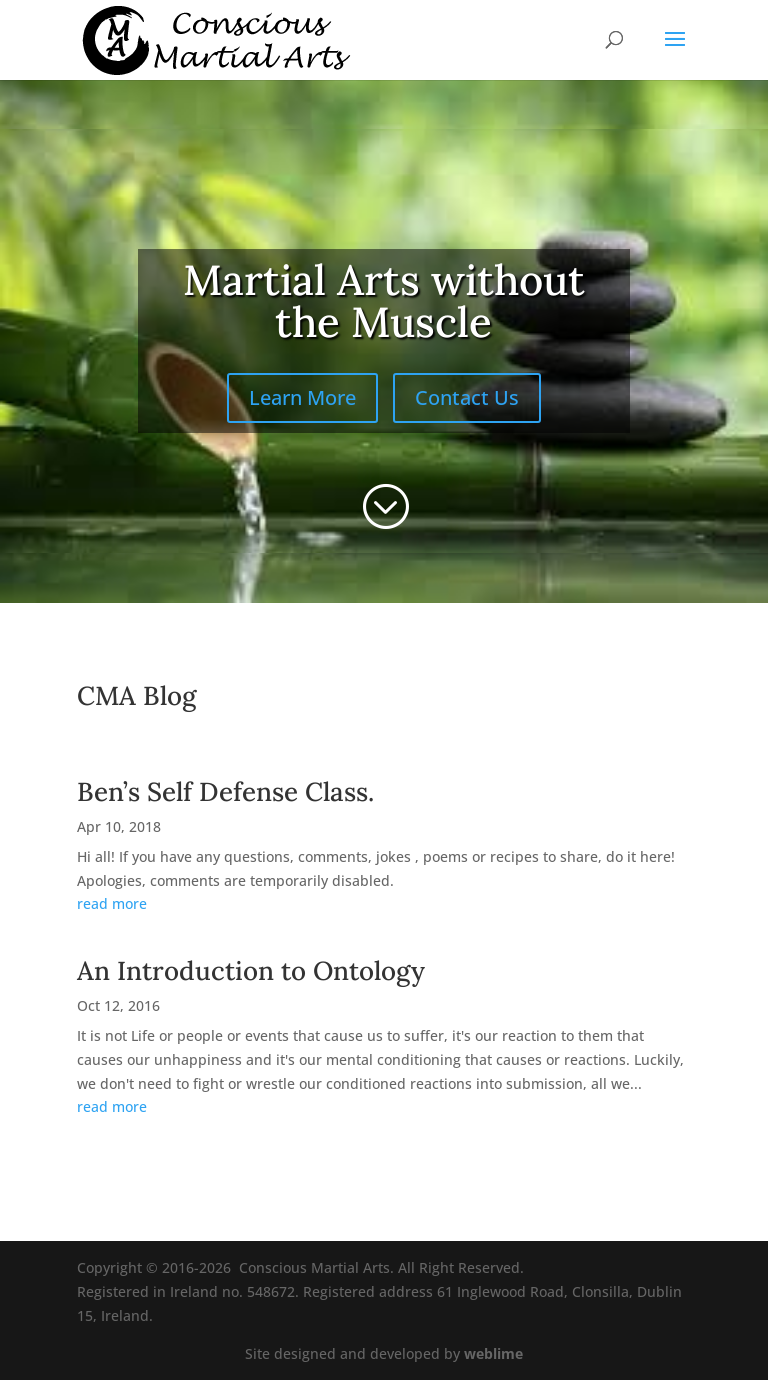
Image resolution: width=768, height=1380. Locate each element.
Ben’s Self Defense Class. (225, 791)
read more (112, 903)
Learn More (302, 397)
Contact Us (467, 397)
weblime (493, 1353)
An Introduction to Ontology (251, 970)
